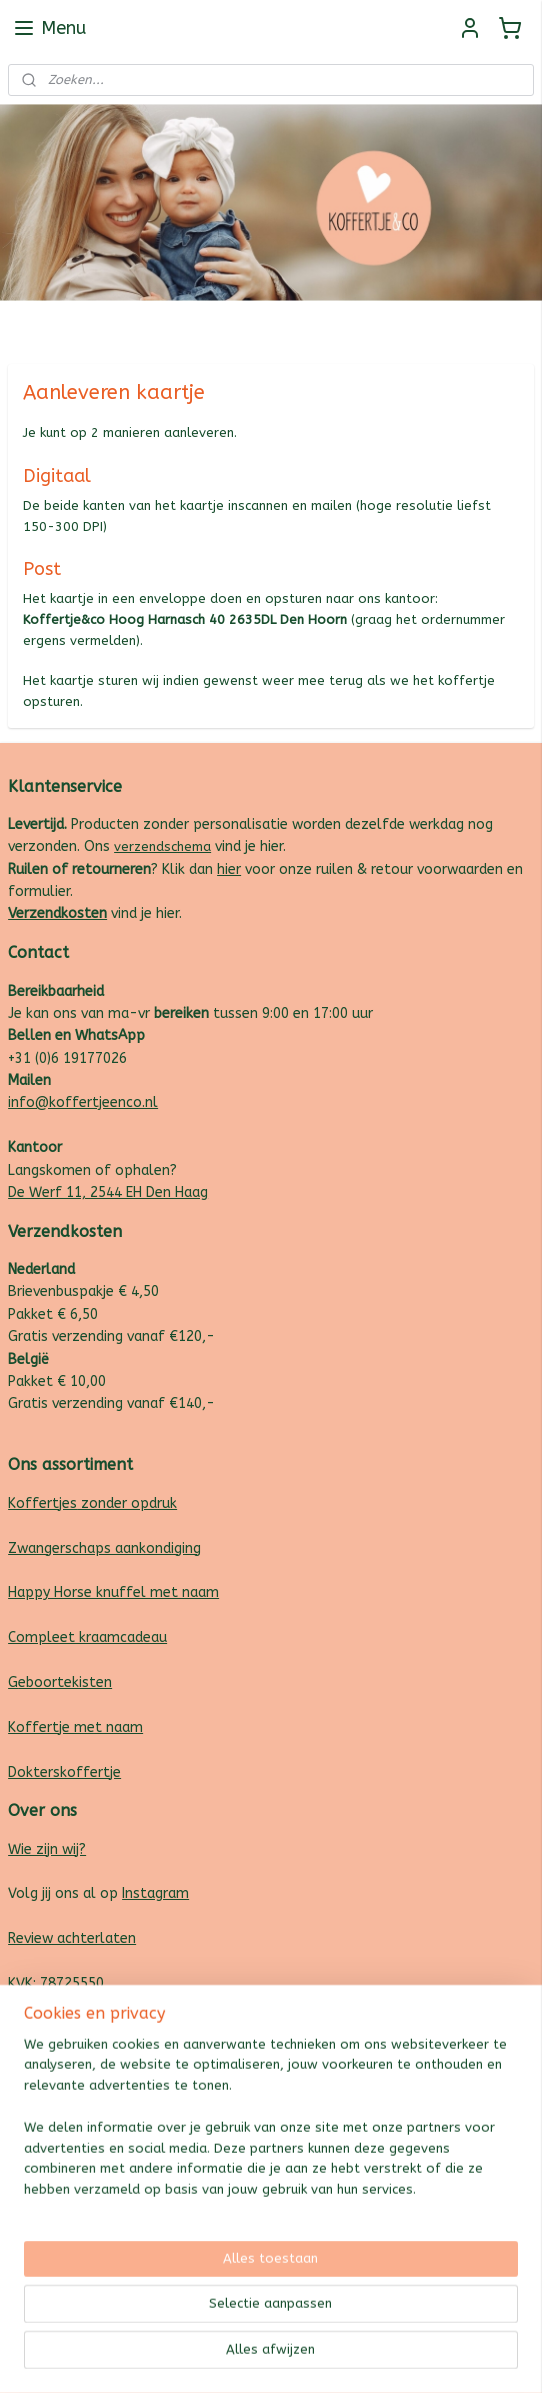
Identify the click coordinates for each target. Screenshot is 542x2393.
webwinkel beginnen (315, 2356)
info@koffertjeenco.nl (83, 1102)
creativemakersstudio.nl (87, 2117)
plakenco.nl (46, 2072)
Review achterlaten (72, 1938)
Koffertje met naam (75, 1727)
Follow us (503, 324)
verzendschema (162, 846)
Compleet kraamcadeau (87, 1637)
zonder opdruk (127, 1503)
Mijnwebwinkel (484, 2356)
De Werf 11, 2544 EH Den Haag (108, 1192)
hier (229, 869)
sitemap (205, 2356)
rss (244, 2356)
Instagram (155, 1893)
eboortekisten (65, 1682)
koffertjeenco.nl (62, 2095)
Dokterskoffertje (64, 1772)
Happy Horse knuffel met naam (113, 1592)
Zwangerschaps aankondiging (104, 1548)
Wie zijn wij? (47, 1849)
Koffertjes (42, 1503)
